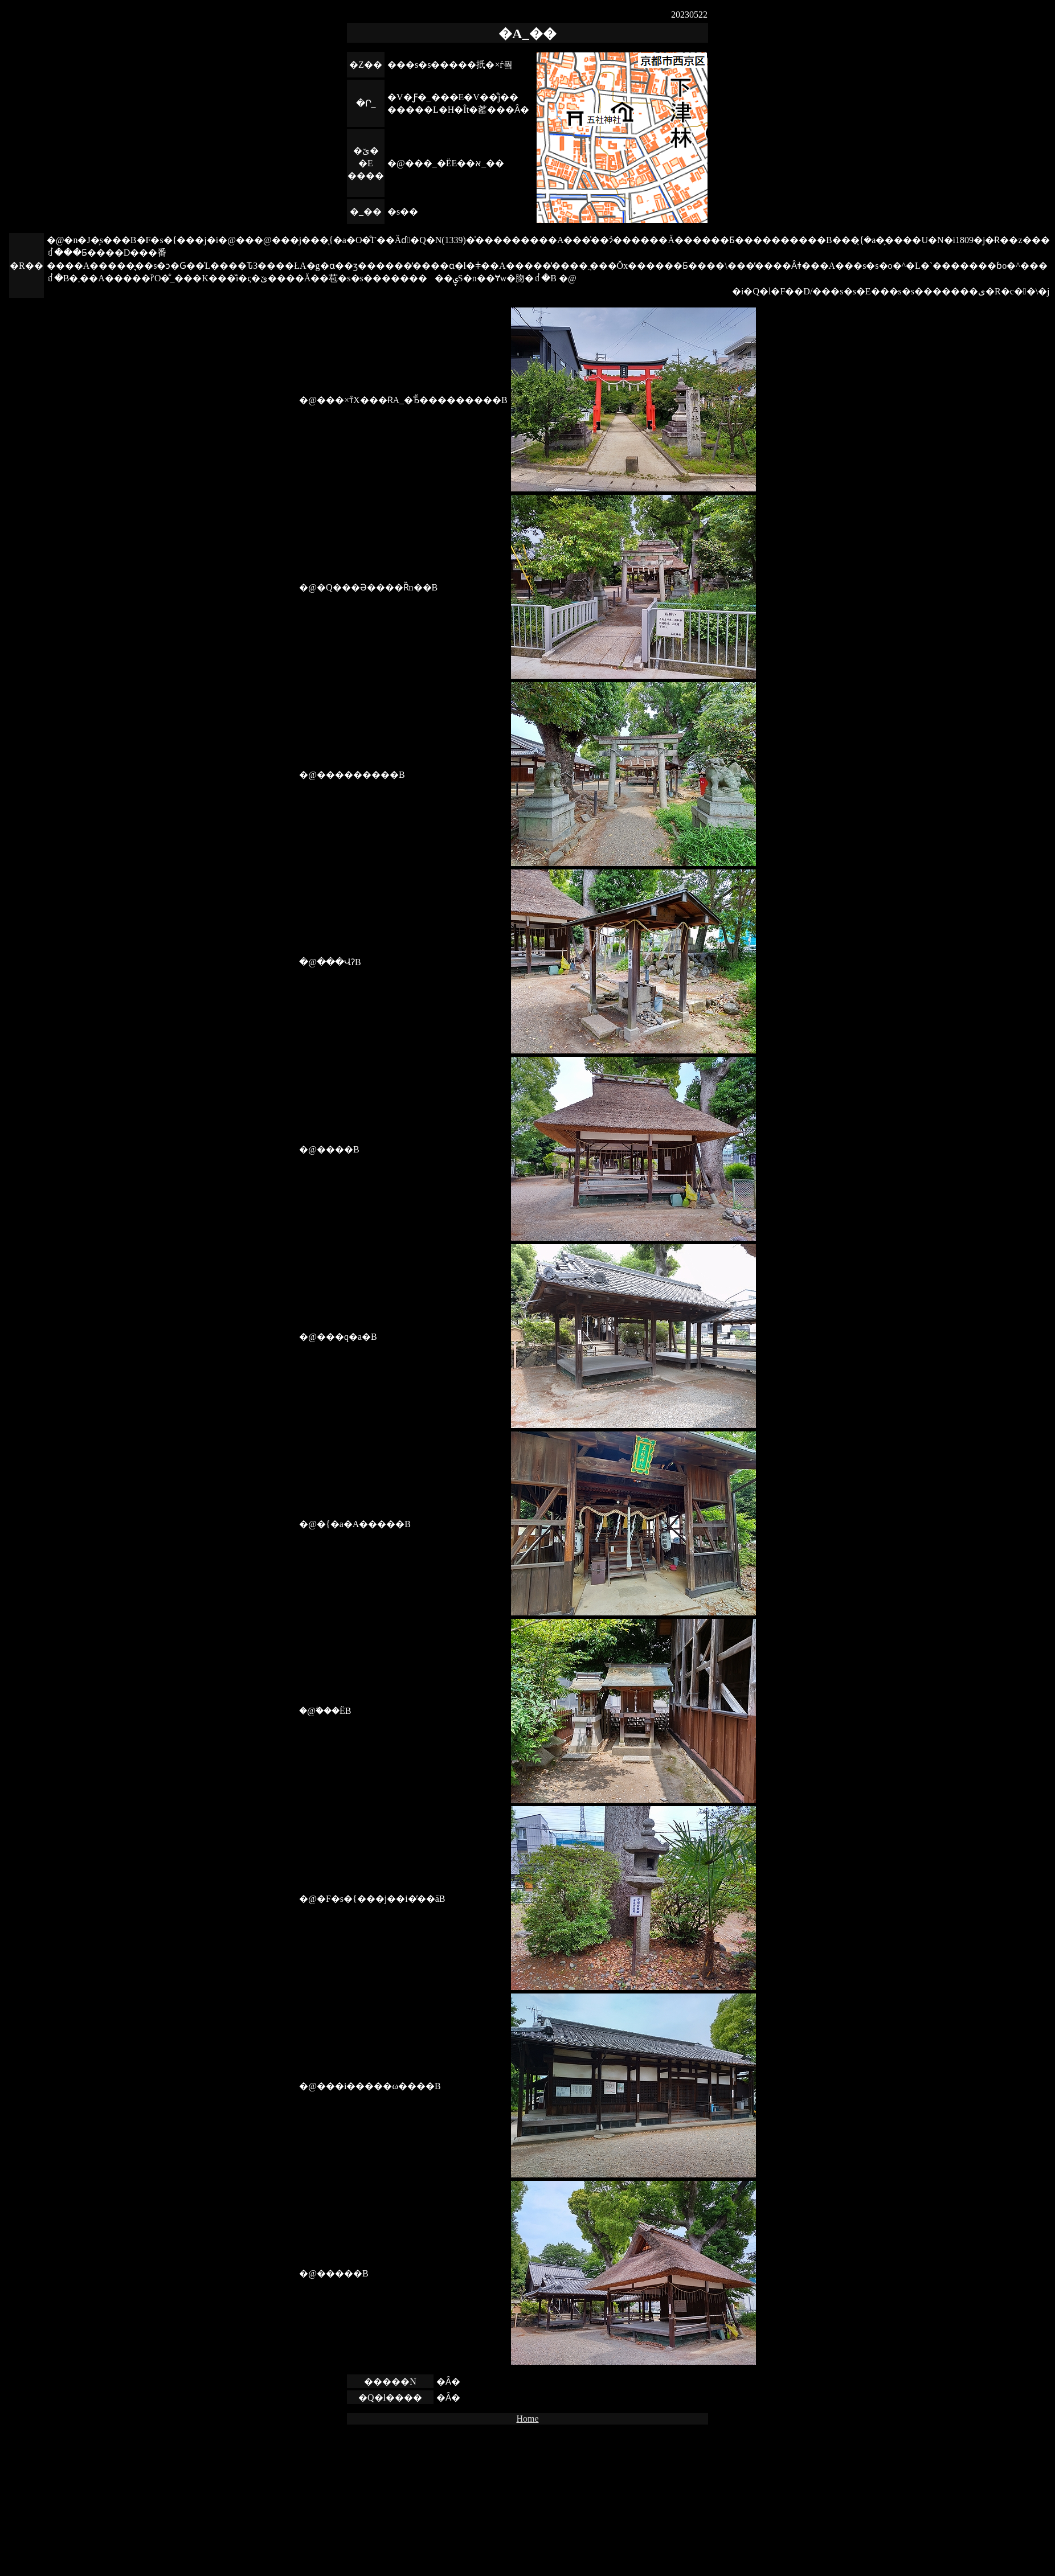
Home (527, 2418)
